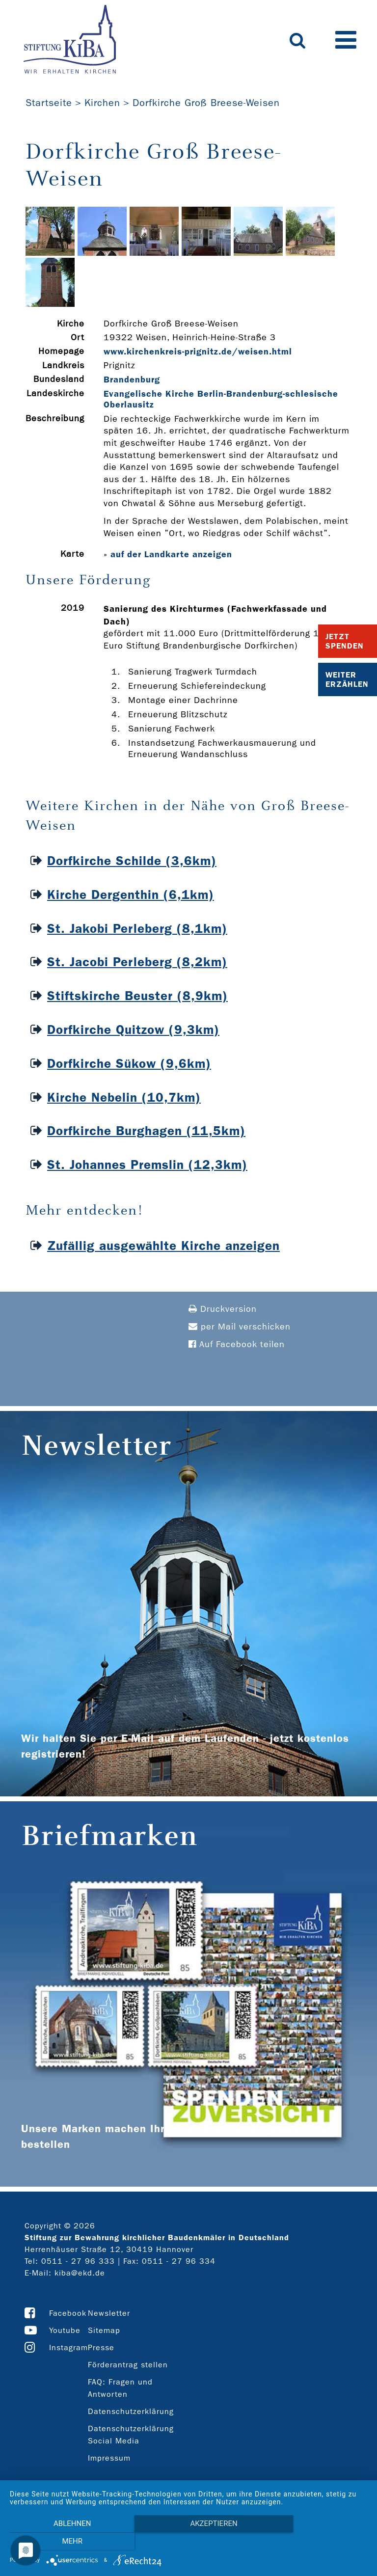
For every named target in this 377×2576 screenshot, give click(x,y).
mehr (313, 2542)
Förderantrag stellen (128, 2364)
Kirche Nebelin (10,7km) (124, 1097)
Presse (101, 2347)
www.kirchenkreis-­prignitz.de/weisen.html (198, 351)
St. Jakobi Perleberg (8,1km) (137, 928)
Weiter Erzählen (347, 679)
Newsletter (109, 2313)
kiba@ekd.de (79, 2273)
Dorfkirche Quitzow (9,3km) (133, 1029)
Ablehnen (63, 2542)
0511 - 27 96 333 (78, 2261)
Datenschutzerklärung (131, 2411)
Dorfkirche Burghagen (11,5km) (146, 1131)
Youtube (65, 2330)
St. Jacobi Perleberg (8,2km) (137, 962)
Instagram (68, 2347)
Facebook (67, 2313)
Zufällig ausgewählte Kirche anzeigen (163, 1245)
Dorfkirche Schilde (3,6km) (131, 860)
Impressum (109, 2458)
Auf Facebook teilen (236, 1344)
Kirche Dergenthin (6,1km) (130, 894)
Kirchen (102, 102)
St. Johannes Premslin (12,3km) (147, 1164)
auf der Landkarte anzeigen (171, 554)
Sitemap (104, 2330)
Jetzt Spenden (344, 641)
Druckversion (222, 1309)
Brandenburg (132, 379)
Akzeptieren (188, 2542)
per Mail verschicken (239, 1327)
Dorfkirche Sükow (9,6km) (129, 1063)
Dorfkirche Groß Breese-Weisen (206, 102)
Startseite (49, 102)
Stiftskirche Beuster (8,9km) (137, 995)
